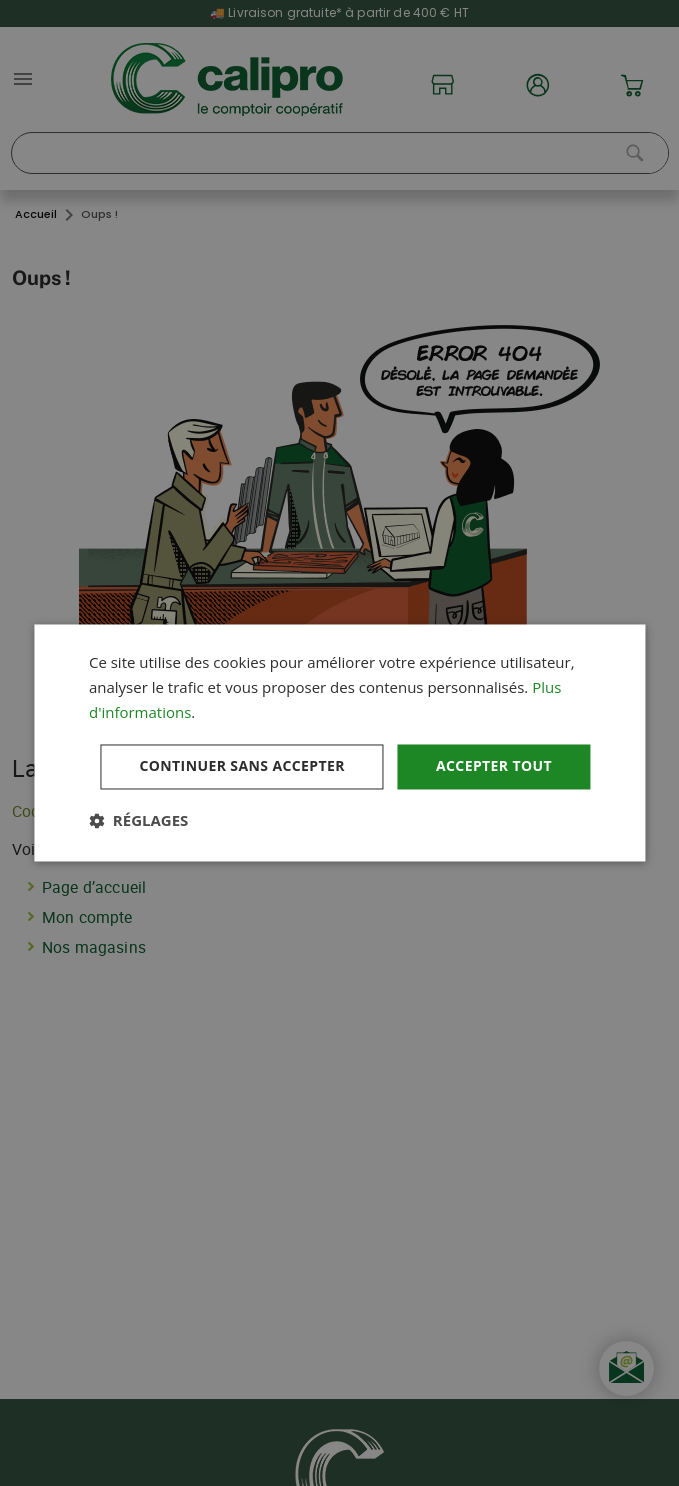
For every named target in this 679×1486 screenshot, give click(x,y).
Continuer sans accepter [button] (242, 766)
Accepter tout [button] (494, 766)
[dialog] (339, 742)
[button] (138, 821)
